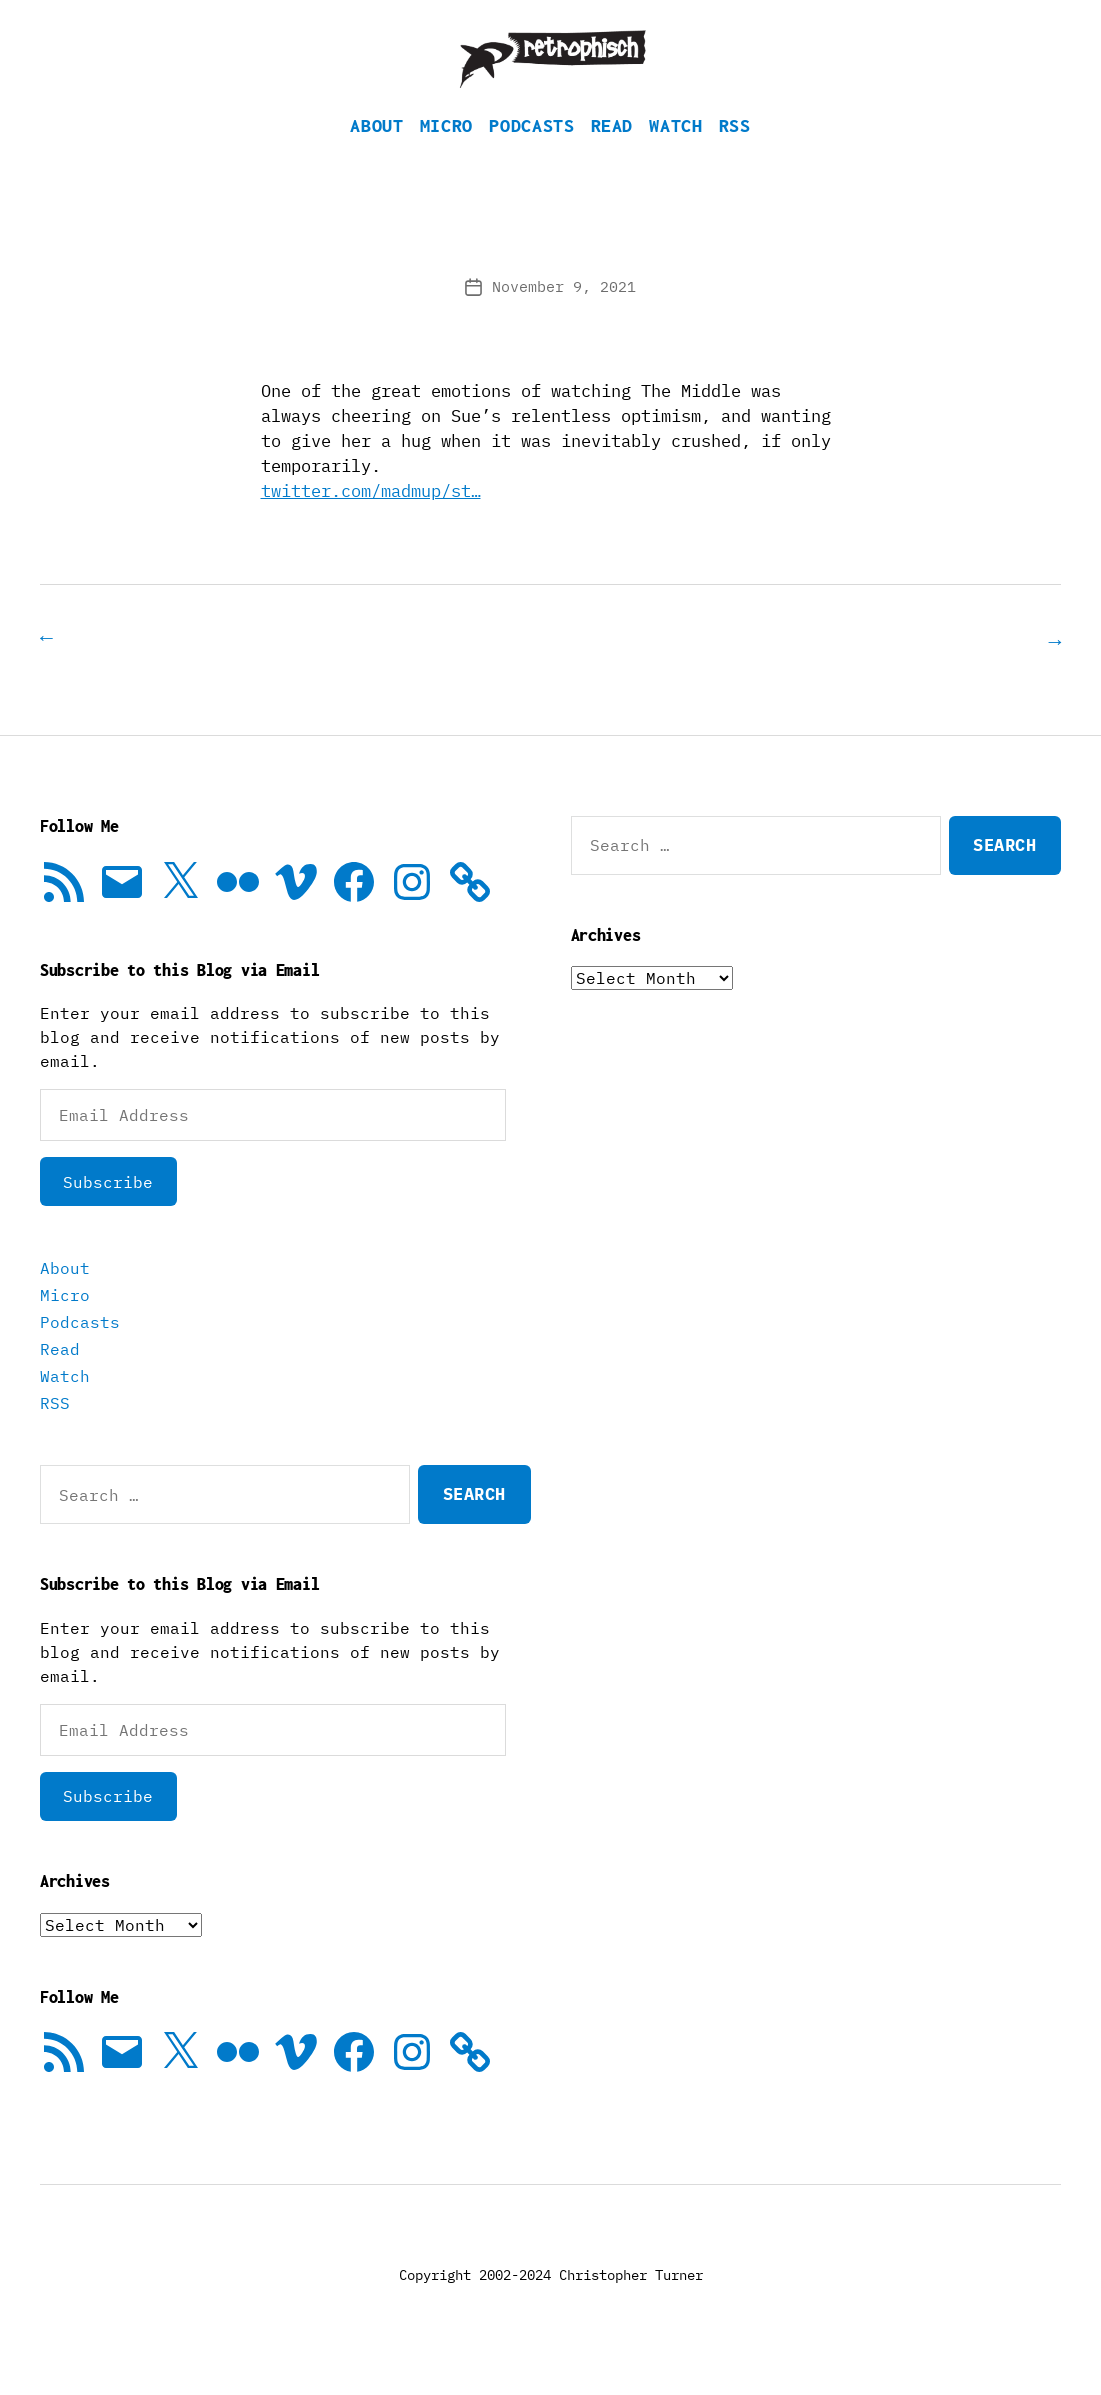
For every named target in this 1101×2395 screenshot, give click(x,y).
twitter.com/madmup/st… (371, 521)
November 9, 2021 (564, 316)
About (376, 155)
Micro (446, 155)
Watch (675, 155)
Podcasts (531, 155)
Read (612, 155)
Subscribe (108, 1211)
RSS (735, 155)
